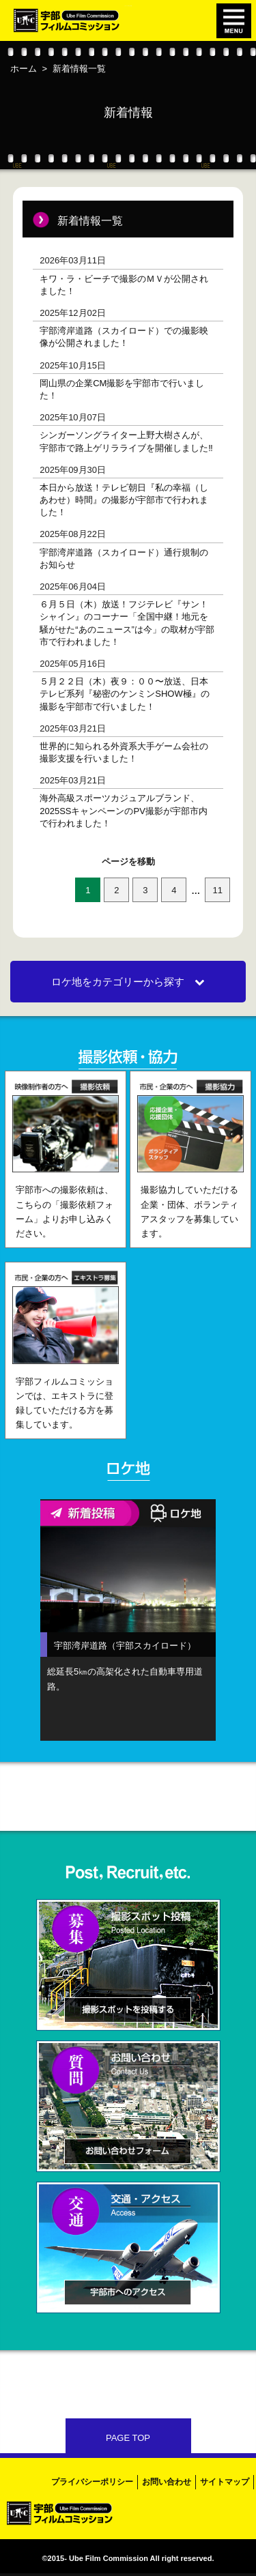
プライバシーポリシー (92, 2482)
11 (218, 890)
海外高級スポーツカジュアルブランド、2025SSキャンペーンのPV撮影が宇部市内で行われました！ (124, 810)
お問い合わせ (166, 2482)
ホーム (23, 68)
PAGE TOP (128, 2438)
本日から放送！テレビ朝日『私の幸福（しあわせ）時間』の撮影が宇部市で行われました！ (124, 499)
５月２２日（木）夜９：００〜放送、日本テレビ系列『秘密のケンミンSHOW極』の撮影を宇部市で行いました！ (124, 693)
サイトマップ (224, 2482)
